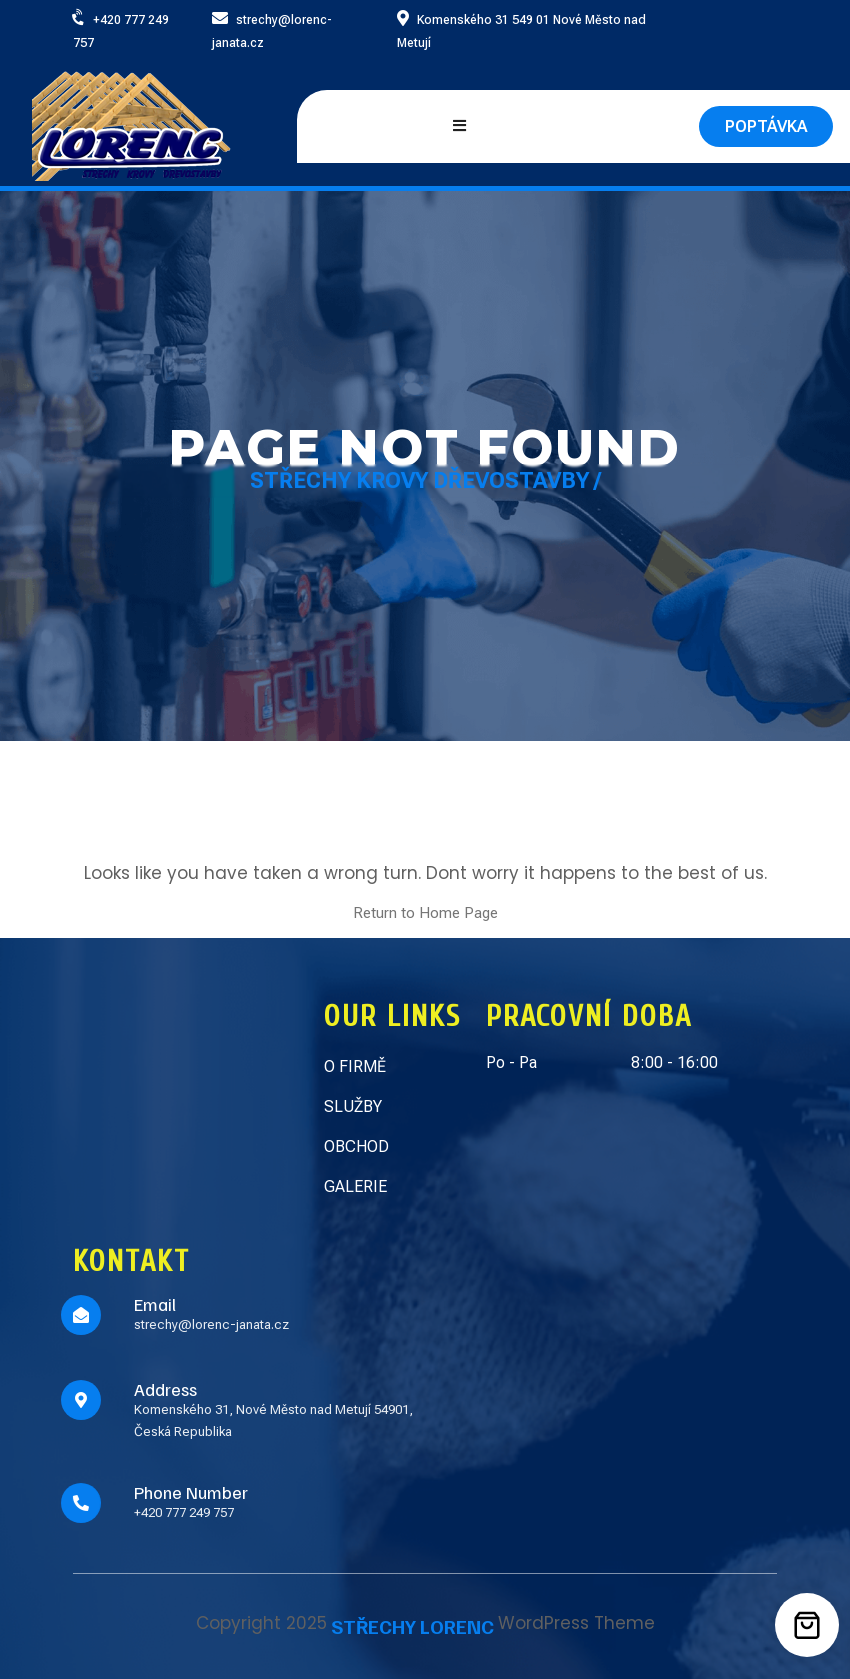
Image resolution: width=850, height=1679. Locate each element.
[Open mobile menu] (459, 126)
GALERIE (355, 1186)
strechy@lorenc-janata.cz (211, 1324)
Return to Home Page (425, 913)
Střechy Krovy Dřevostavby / (425, 480)
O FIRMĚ (355, 1066)
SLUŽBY (353, 1106)
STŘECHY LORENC (412, 1626)
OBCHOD (356, 1146)
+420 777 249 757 (184, 1512)
